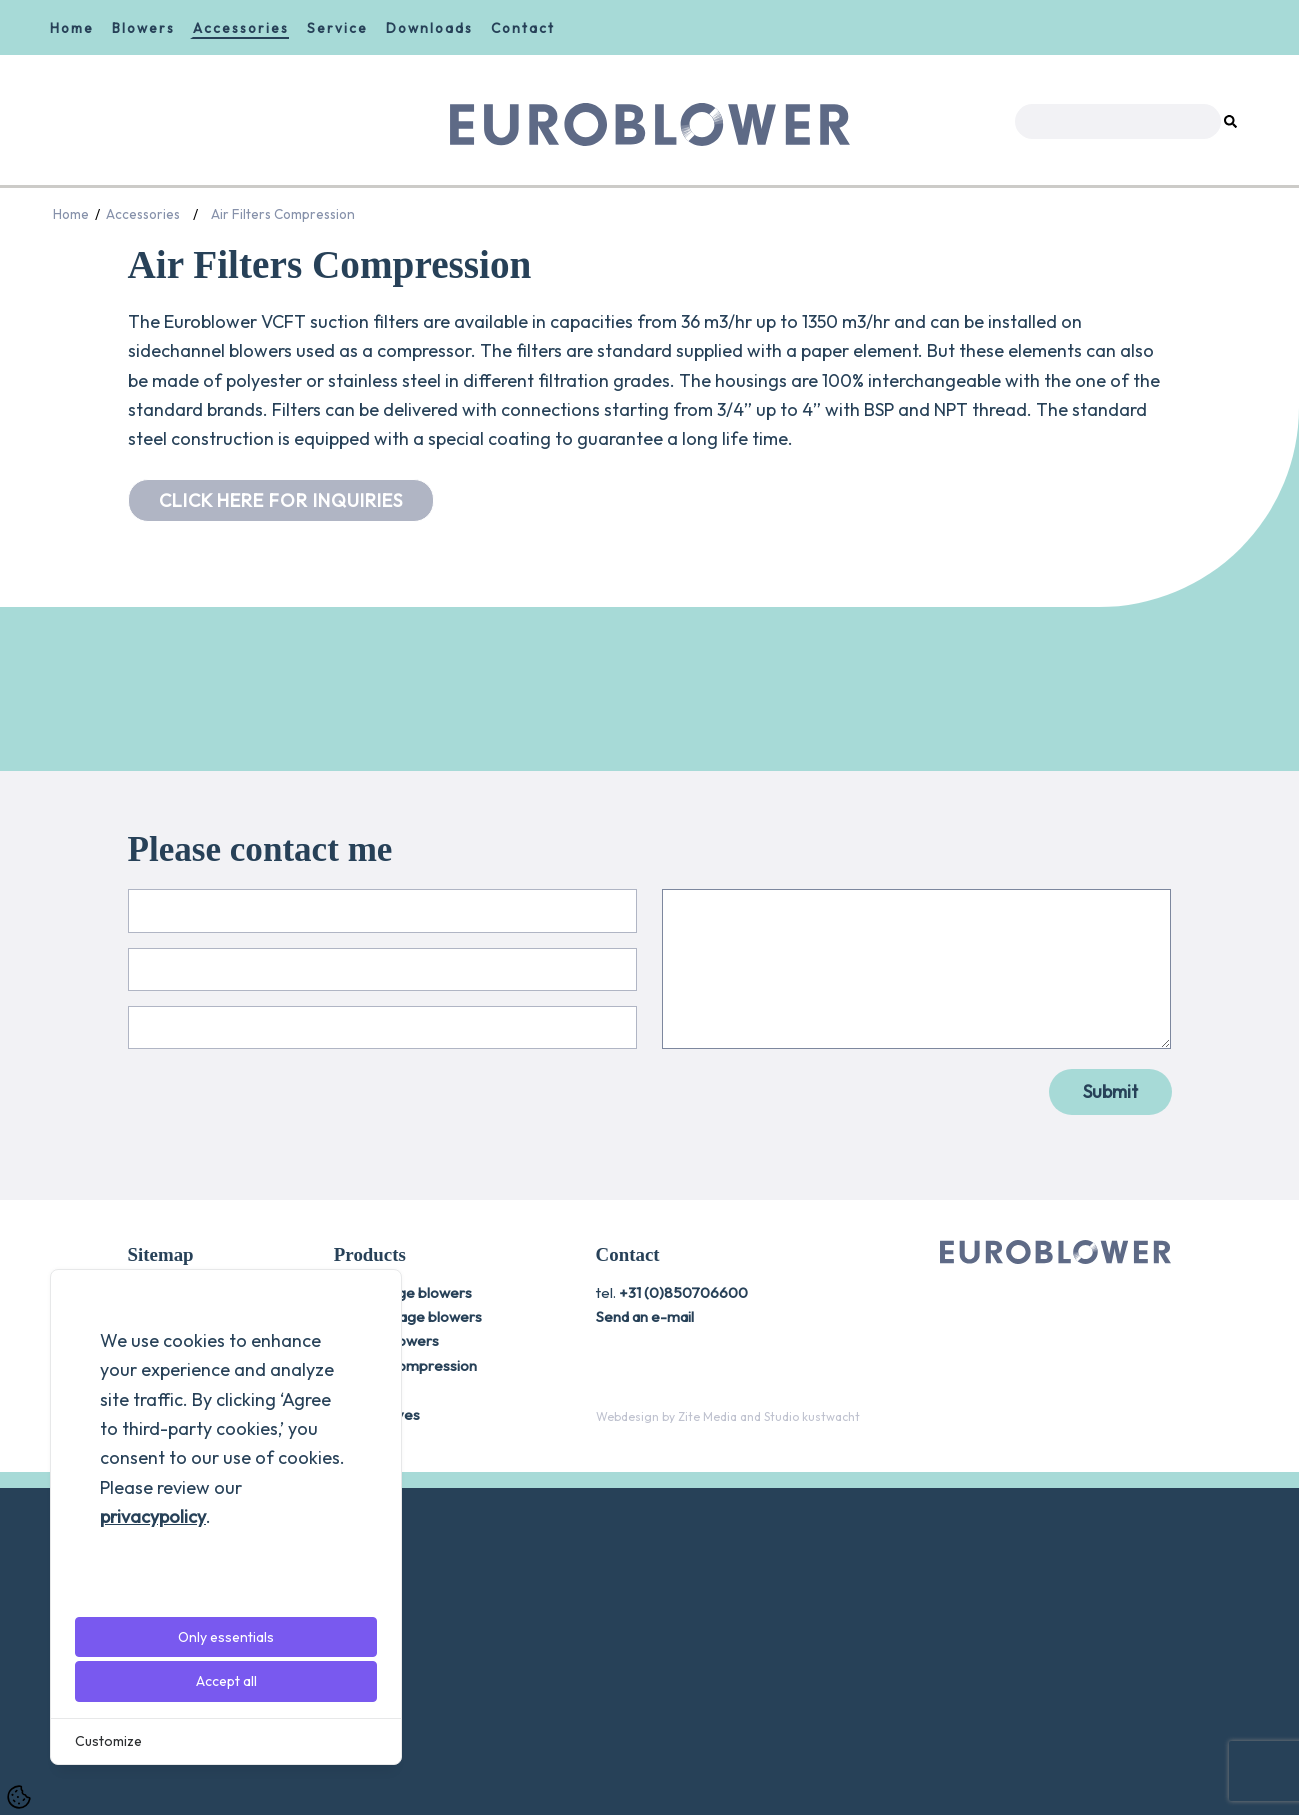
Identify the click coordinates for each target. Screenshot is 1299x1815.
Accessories (241, 28)
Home (72, 28)
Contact (523, 28)
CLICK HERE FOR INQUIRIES (281, 500)
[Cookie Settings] (19, 1797)
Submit (1110, 1419)
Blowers (143, 28)
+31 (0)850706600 (683, 1619)
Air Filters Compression (283, 214)
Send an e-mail (645, 1644)
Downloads (429, 28)
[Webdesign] (627, 1743)
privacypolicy (153, 1516)
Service (337, 28)
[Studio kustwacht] (812, 1743)
